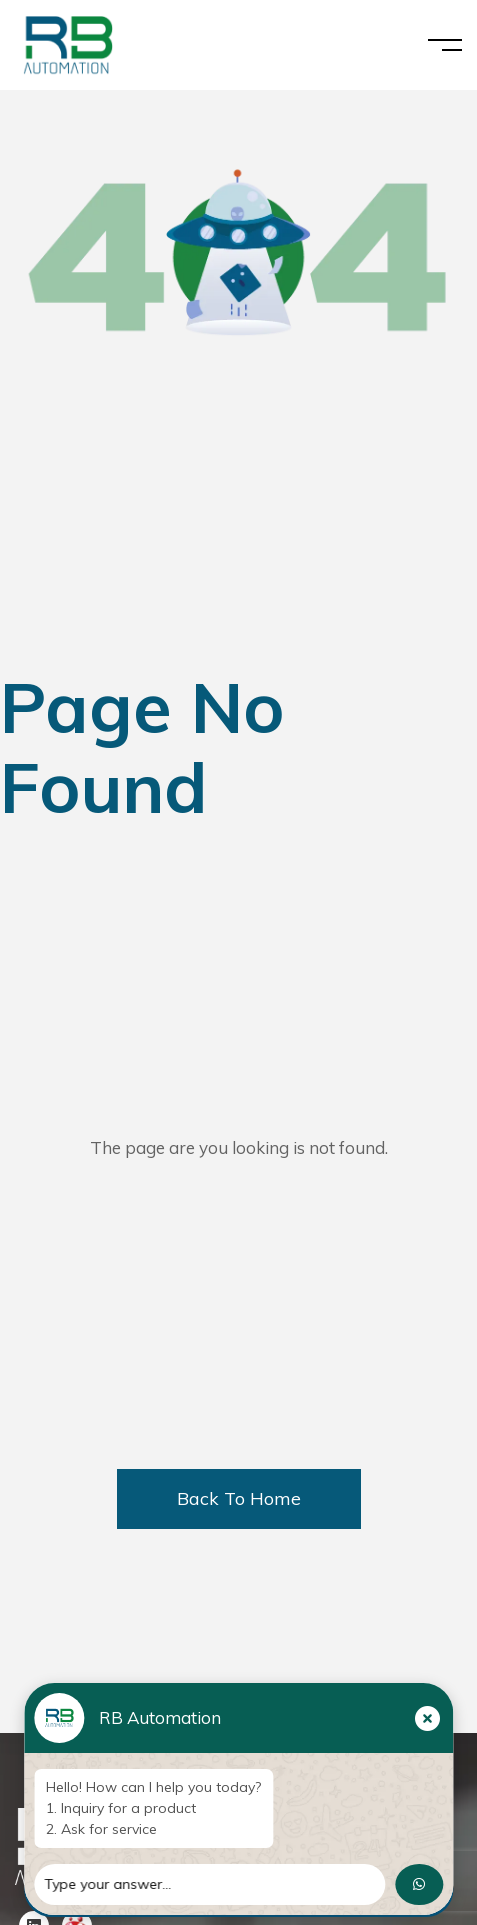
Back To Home (239, 1498)
